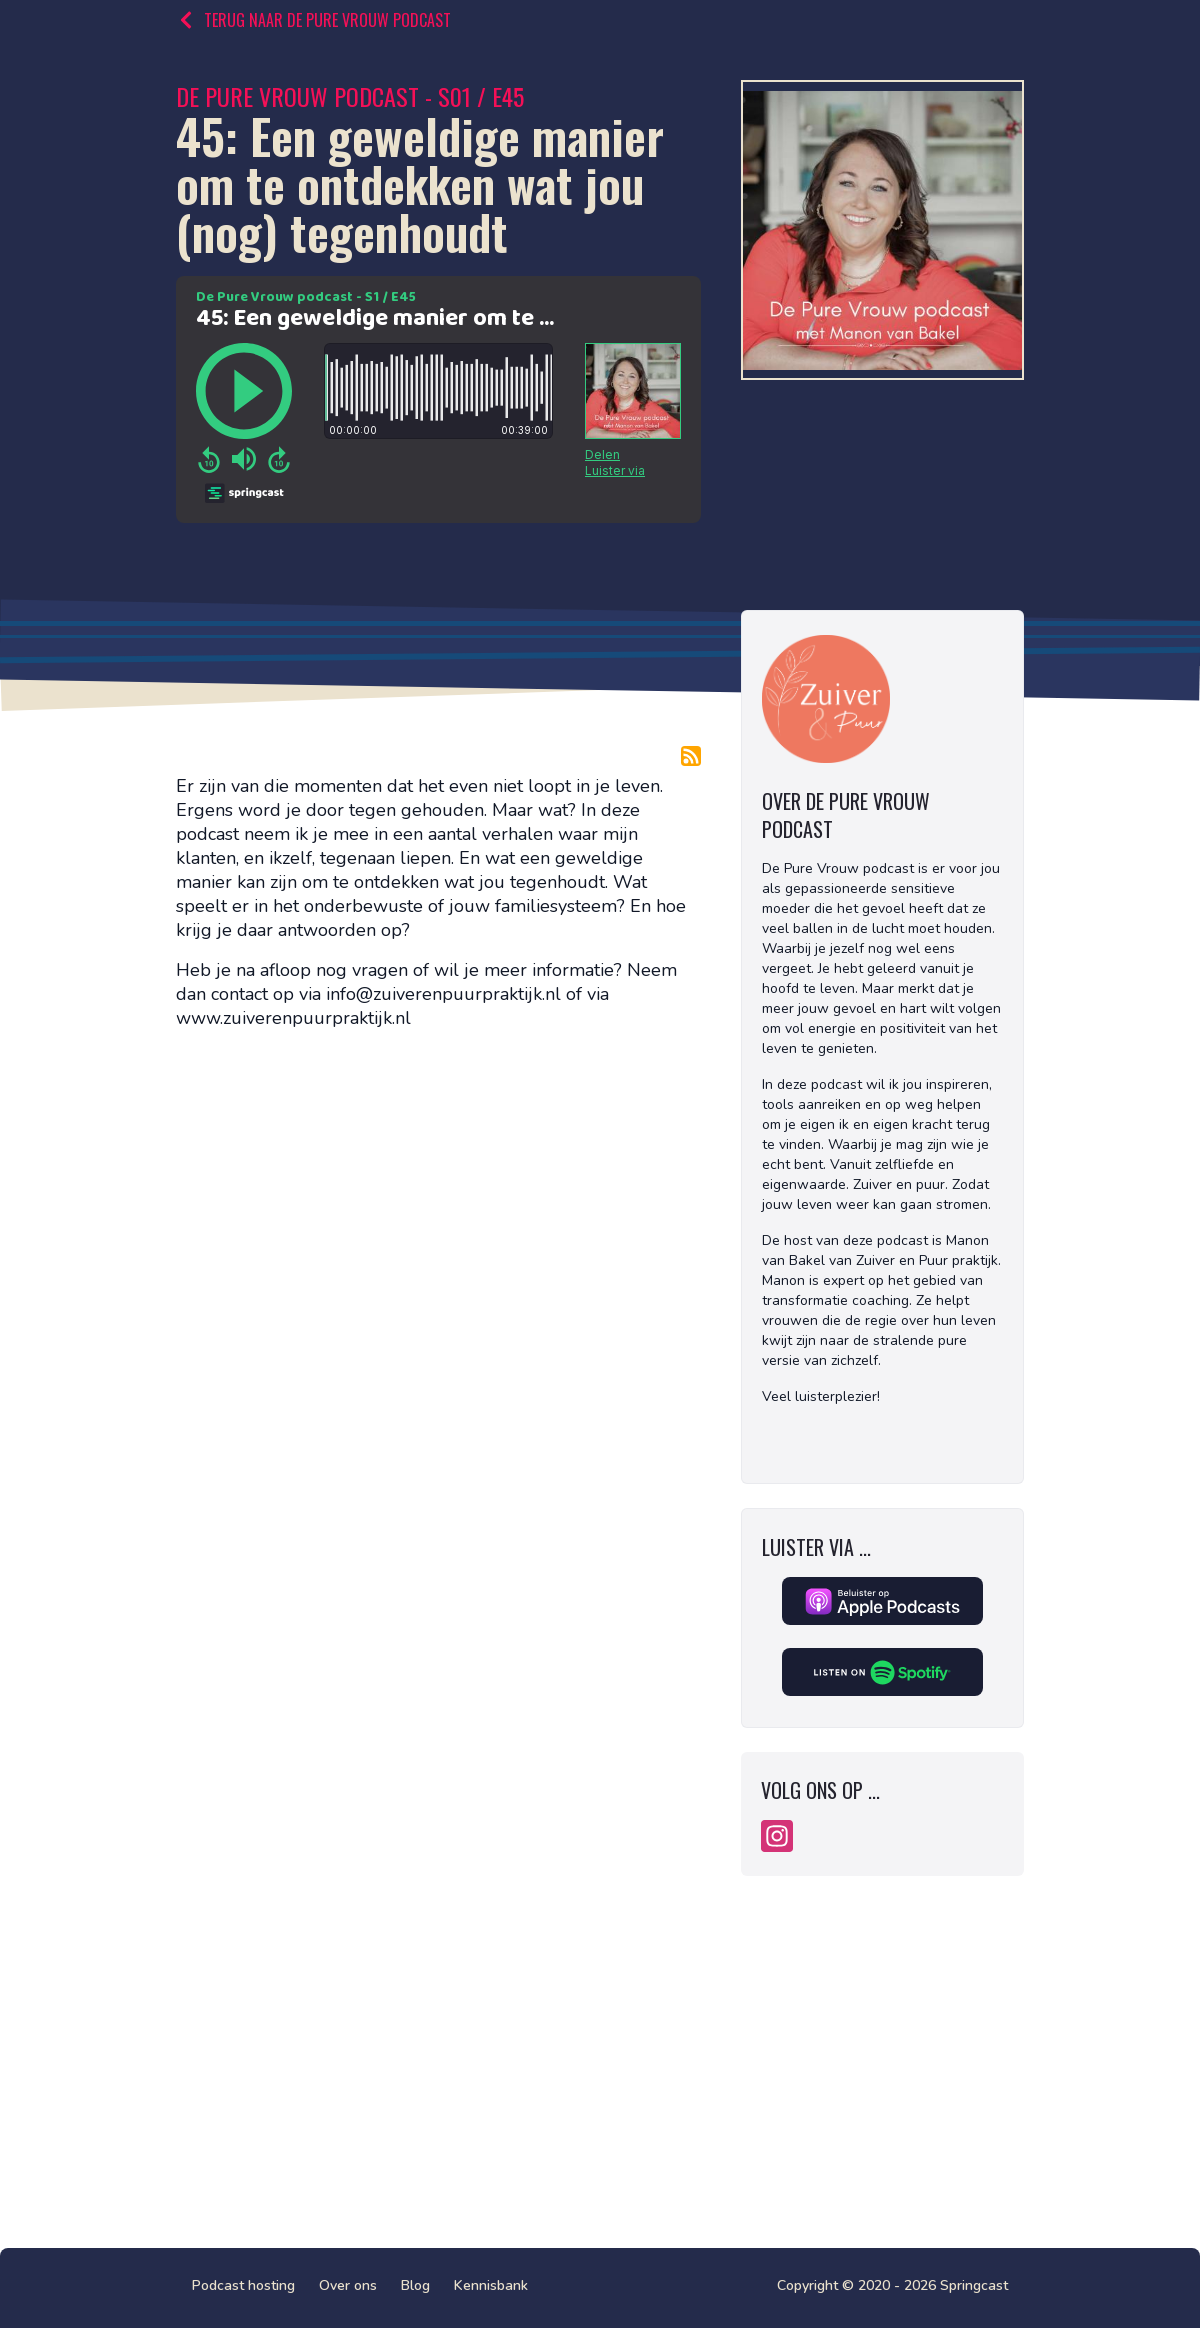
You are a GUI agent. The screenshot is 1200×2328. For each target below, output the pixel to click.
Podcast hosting (243, 2285)
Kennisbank (491, 2285)
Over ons (348, 2285)
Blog (415, 2285)
